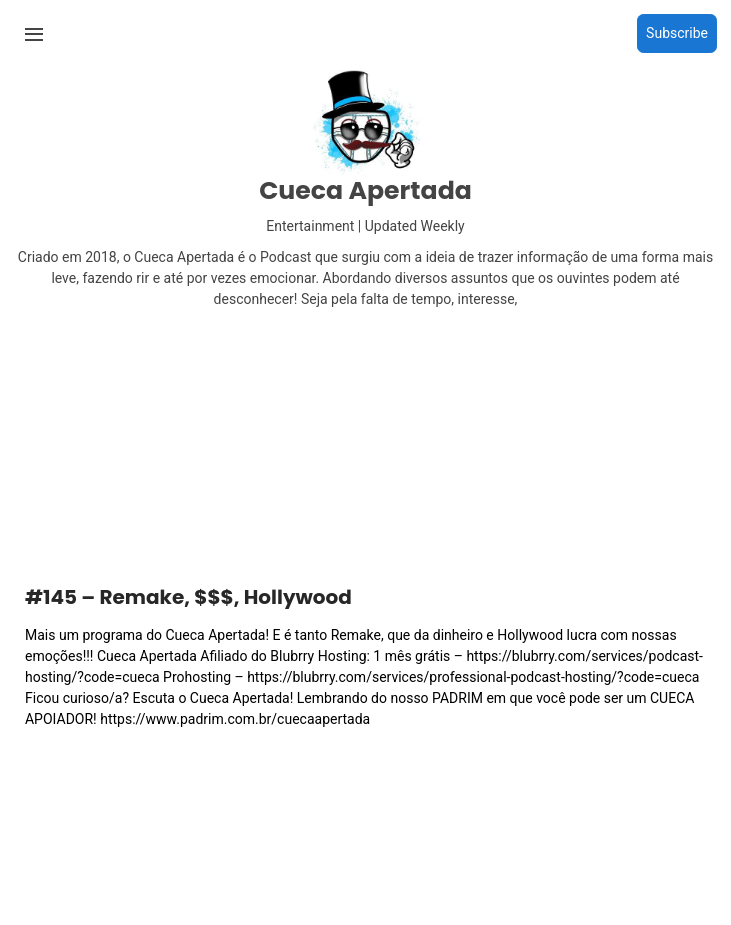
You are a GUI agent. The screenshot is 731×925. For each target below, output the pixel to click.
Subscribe (677, 33)
